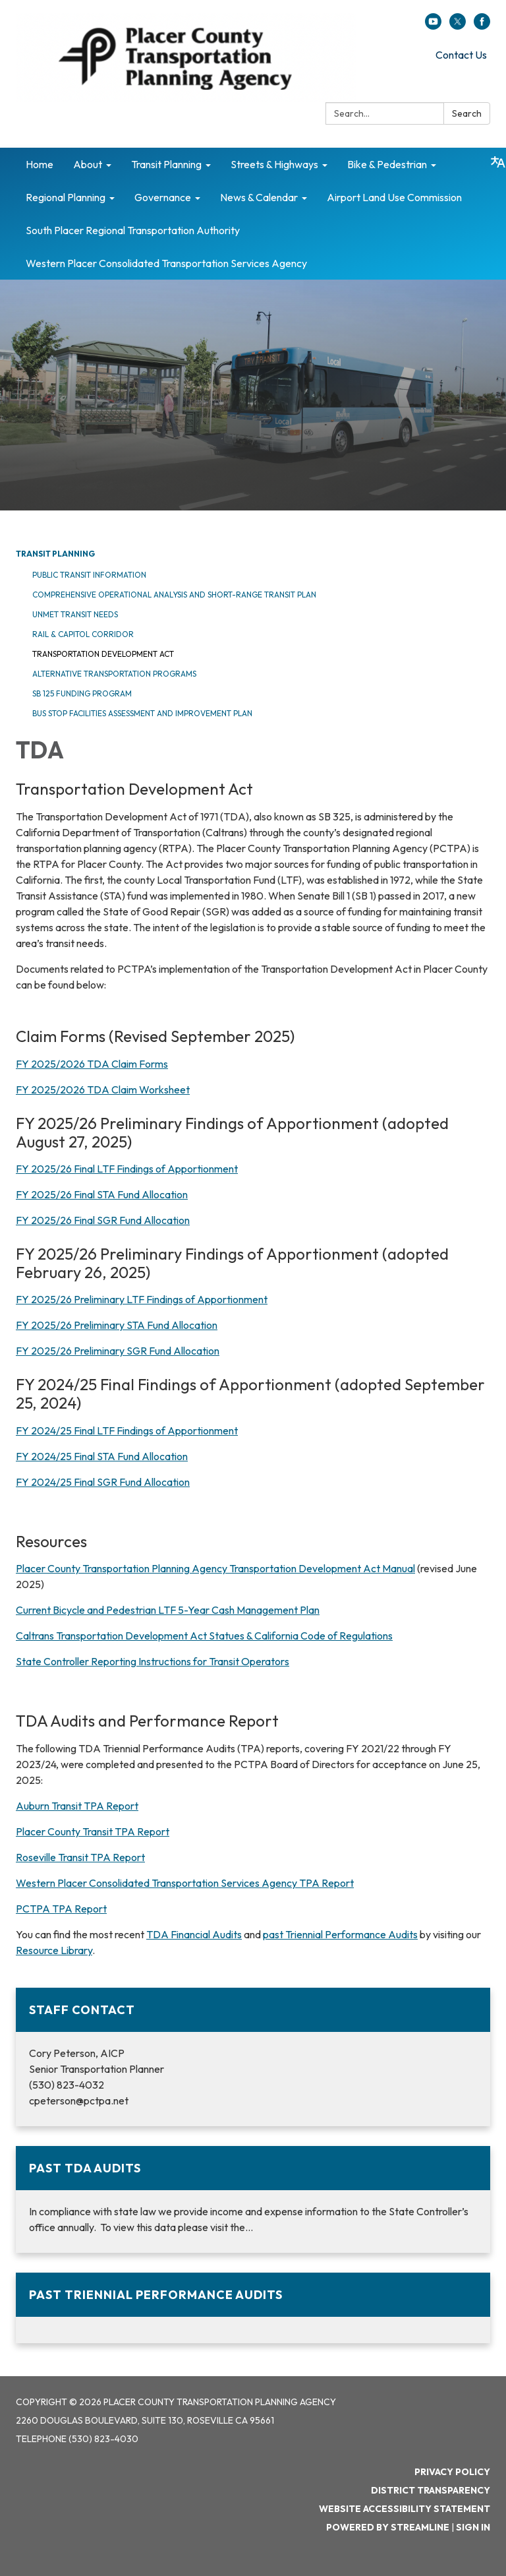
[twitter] (457, 25)
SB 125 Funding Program (82, 693)
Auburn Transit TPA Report (77, 1805)
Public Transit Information (89, 575)
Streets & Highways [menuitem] (274, 164)
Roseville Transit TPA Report (80, 1857)
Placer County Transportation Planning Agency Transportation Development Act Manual (215, 1568)
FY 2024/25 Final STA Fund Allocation (102, 1456)
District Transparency (430, 2490)
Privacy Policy (452, 2472)
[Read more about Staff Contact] (253, 2057)
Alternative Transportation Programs (114, 674)
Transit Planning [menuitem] (166, 164)
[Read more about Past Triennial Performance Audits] (253, 2308)
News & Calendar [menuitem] (259, 197)
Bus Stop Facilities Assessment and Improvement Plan (142, 713)
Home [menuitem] (39, 164)
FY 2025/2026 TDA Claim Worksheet (103, 1089)
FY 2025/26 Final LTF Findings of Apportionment (127, 1168)
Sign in (473, 2527)
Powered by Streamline (387, 2527)
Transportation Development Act (103, 654)
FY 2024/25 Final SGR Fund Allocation (103, 1481)
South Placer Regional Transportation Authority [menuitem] (133, 230)
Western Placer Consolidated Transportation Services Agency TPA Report (185, 1882)
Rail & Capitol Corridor (83, 634)
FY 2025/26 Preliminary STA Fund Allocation (116, 1325)
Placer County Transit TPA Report (92, 1831)
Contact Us (461, 54)
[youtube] (433, 25)
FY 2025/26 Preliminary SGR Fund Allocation (117, 1350)
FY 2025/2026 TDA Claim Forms (92, 1063)
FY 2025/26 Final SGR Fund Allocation (103, 1220)
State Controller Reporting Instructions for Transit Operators (152, 1661)
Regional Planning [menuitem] (65, 197)
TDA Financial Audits (194, 1934)
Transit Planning (55, 554)
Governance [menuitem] (162, 197)
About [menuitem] (87, 164)
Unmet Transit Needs (75, 614)
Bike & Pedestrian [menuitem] (387, 164)
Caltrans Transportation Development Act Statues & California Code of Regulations (204, 1635)
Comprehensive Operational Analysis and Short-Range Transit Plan (174, 594)
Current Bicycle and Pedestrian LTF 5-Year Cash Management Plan (168, 1609)
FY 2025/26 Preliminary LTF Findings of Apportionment (141, 1299)
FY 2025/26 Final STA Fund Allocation (102, 1194)
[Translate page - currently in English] (498, 162)
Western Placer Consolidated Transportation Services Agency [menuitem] (166, 263)
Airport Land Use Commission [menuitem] (394, 197)
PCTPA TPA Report (61, 1908)
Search (467, 113)
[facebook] (482, 25)
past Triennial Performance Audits (340, 1934)
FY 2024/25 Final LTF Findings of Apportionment (127, 1430)
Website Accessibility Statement (404, 2509)
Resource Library (54, 1950)
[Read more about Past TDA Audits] (253, 2199)
